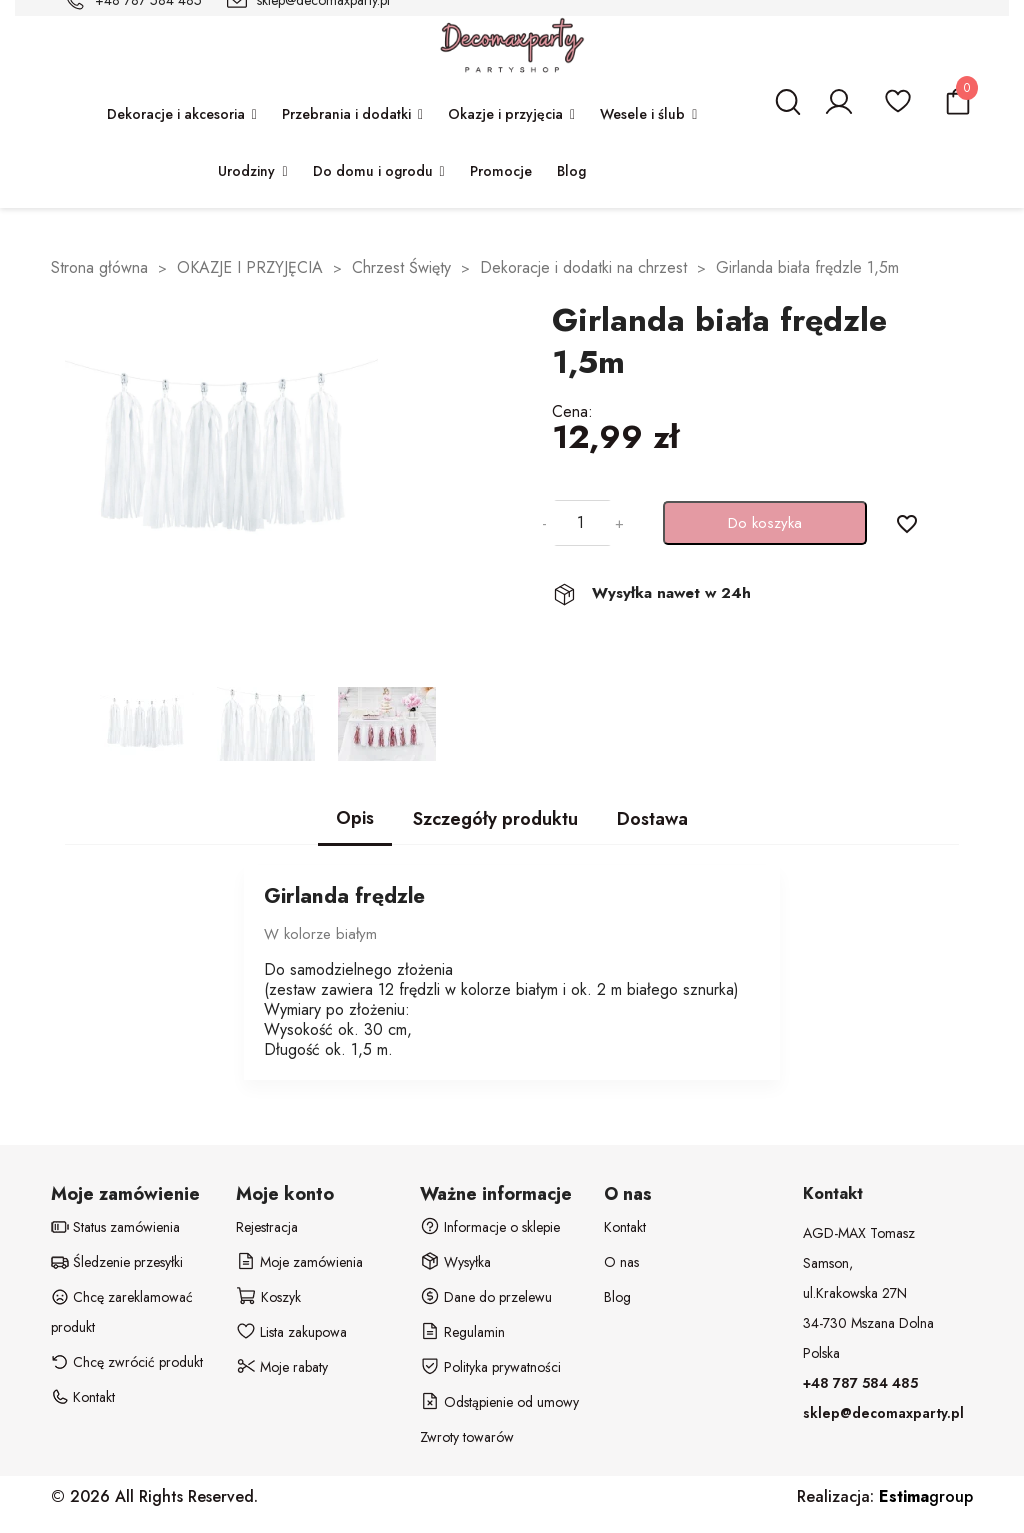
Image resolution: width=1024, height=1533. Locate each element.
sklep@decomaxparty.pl (883, 1413)
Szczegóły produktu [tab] (495, 819)
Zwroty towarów (467, 1437)
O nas (621, 1262)
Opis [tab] (355, 818)
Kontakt (625, 1227)
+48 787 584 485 (860, 1383)
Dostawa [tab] (652, 819)
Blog (617, 1297)
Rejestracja (267, 1227)
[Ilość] (581, 523)
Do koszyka (765, 523)
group (926, 1496)
